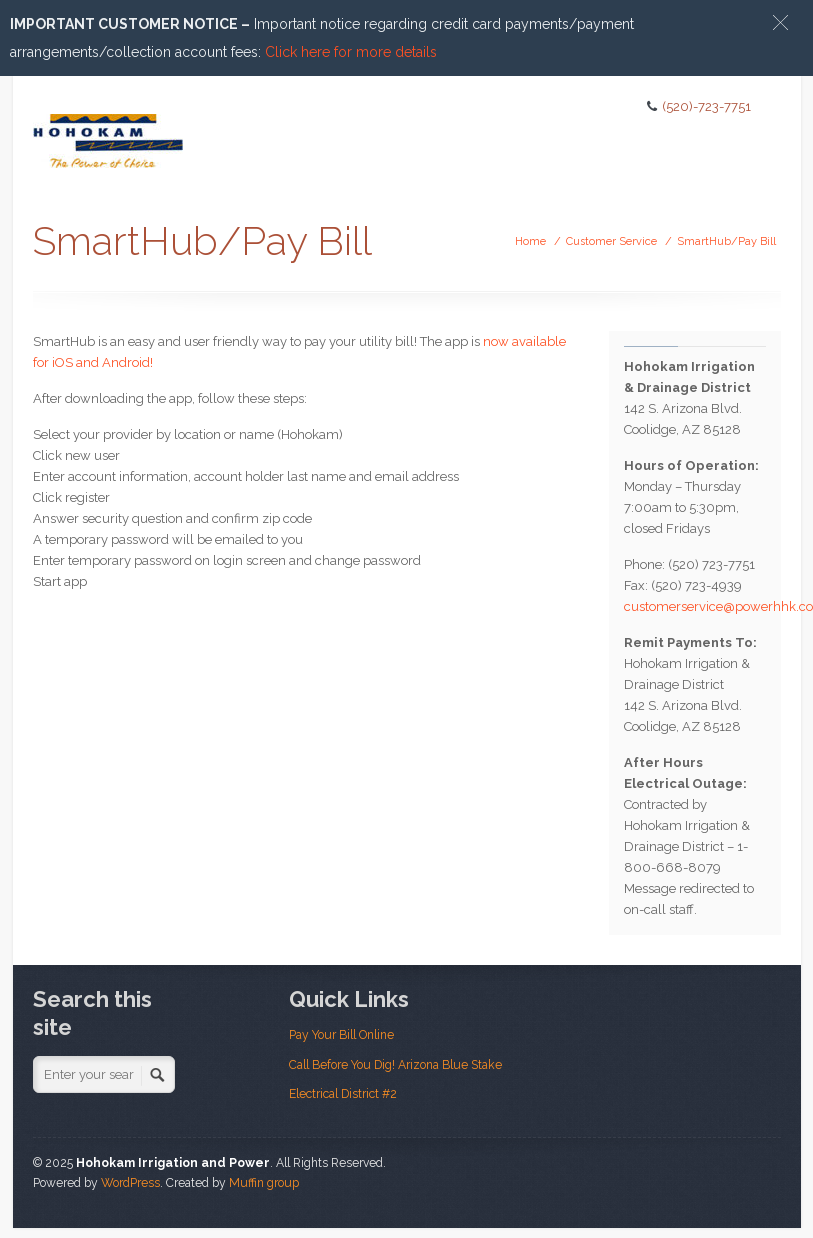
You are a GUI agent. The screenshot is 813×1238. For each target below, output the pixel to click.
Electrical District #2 (343, 1094)
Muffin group (264, 1183)
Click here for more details (351, 52)
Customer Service (611, 241)
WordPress (130, 1183)
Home (530, 241)
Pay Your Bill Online (341, 1035)
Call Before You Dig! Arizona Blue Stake (395, 1065)
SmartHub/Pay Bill (726, 241)
